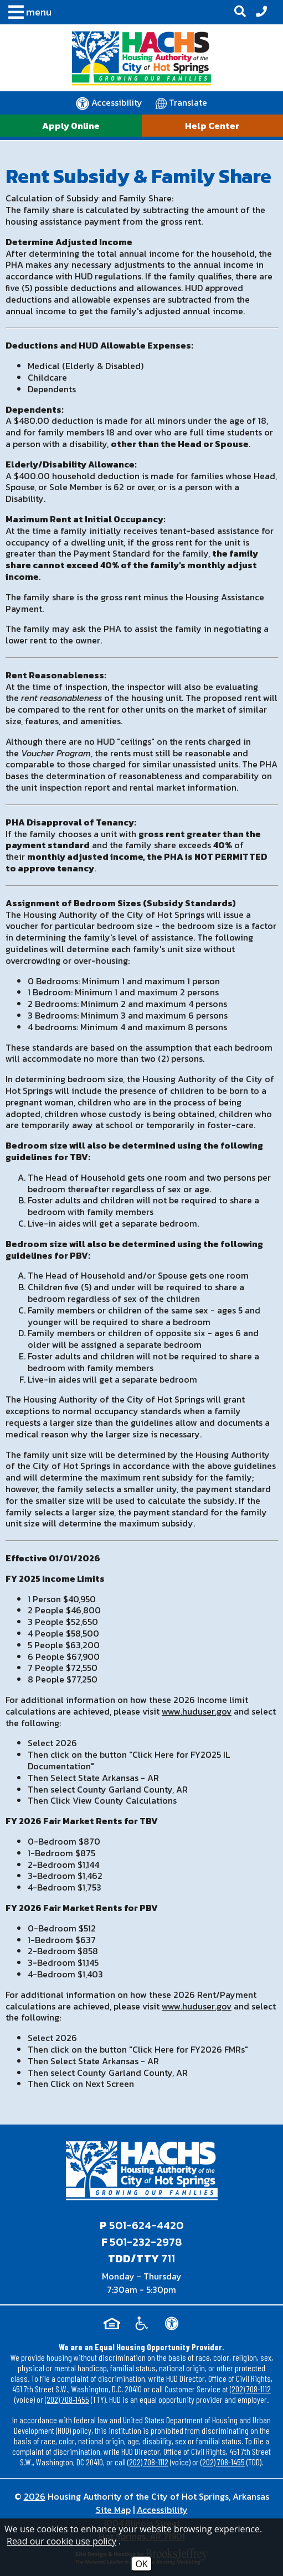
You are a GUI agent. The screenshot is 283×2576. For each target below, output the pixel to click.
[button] (27, 13)
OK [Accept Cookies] (141, 2564)
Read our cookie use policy (61, 2541)
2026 (34, 2496)
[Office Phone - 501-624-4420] (261, 12)
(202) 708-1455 (67, 2399)
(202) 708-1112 (250, 2388)
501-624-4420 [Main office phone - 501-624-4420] (146, 2225)
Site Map (113, 2509)
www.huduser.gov (196, 1711)
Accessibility (162, 2509)
